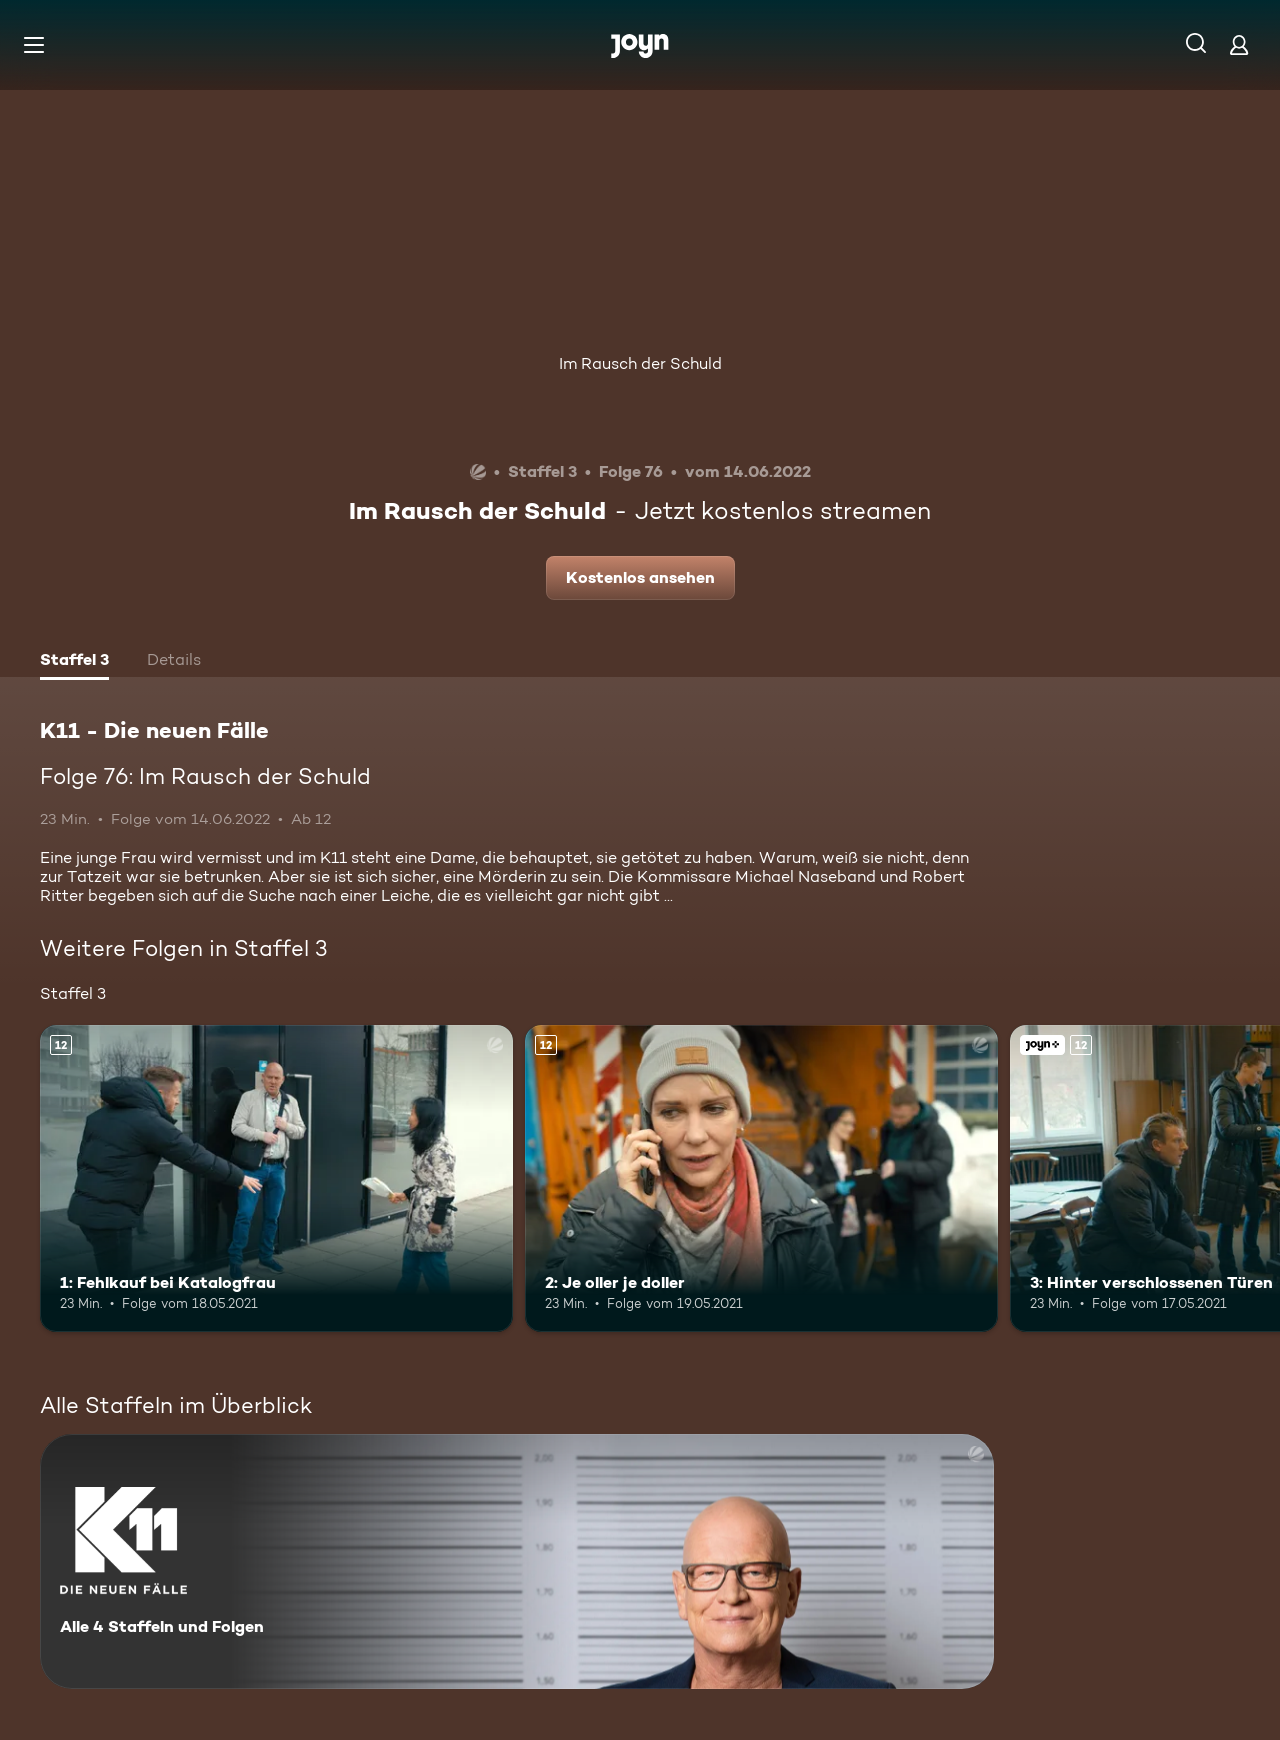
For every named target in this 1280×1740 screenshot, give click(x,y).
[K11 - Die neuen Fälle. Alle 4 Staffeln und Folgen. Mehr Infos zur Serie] (517, 1561)
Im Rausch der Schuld (640, 363)
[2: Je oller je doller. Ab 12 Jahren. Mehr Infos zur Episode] (761, 1178)
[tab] (74, 662)
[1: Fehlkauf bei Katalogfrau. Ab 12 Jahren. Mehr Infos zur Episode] (276, 1178)
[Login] (1239, 44)
